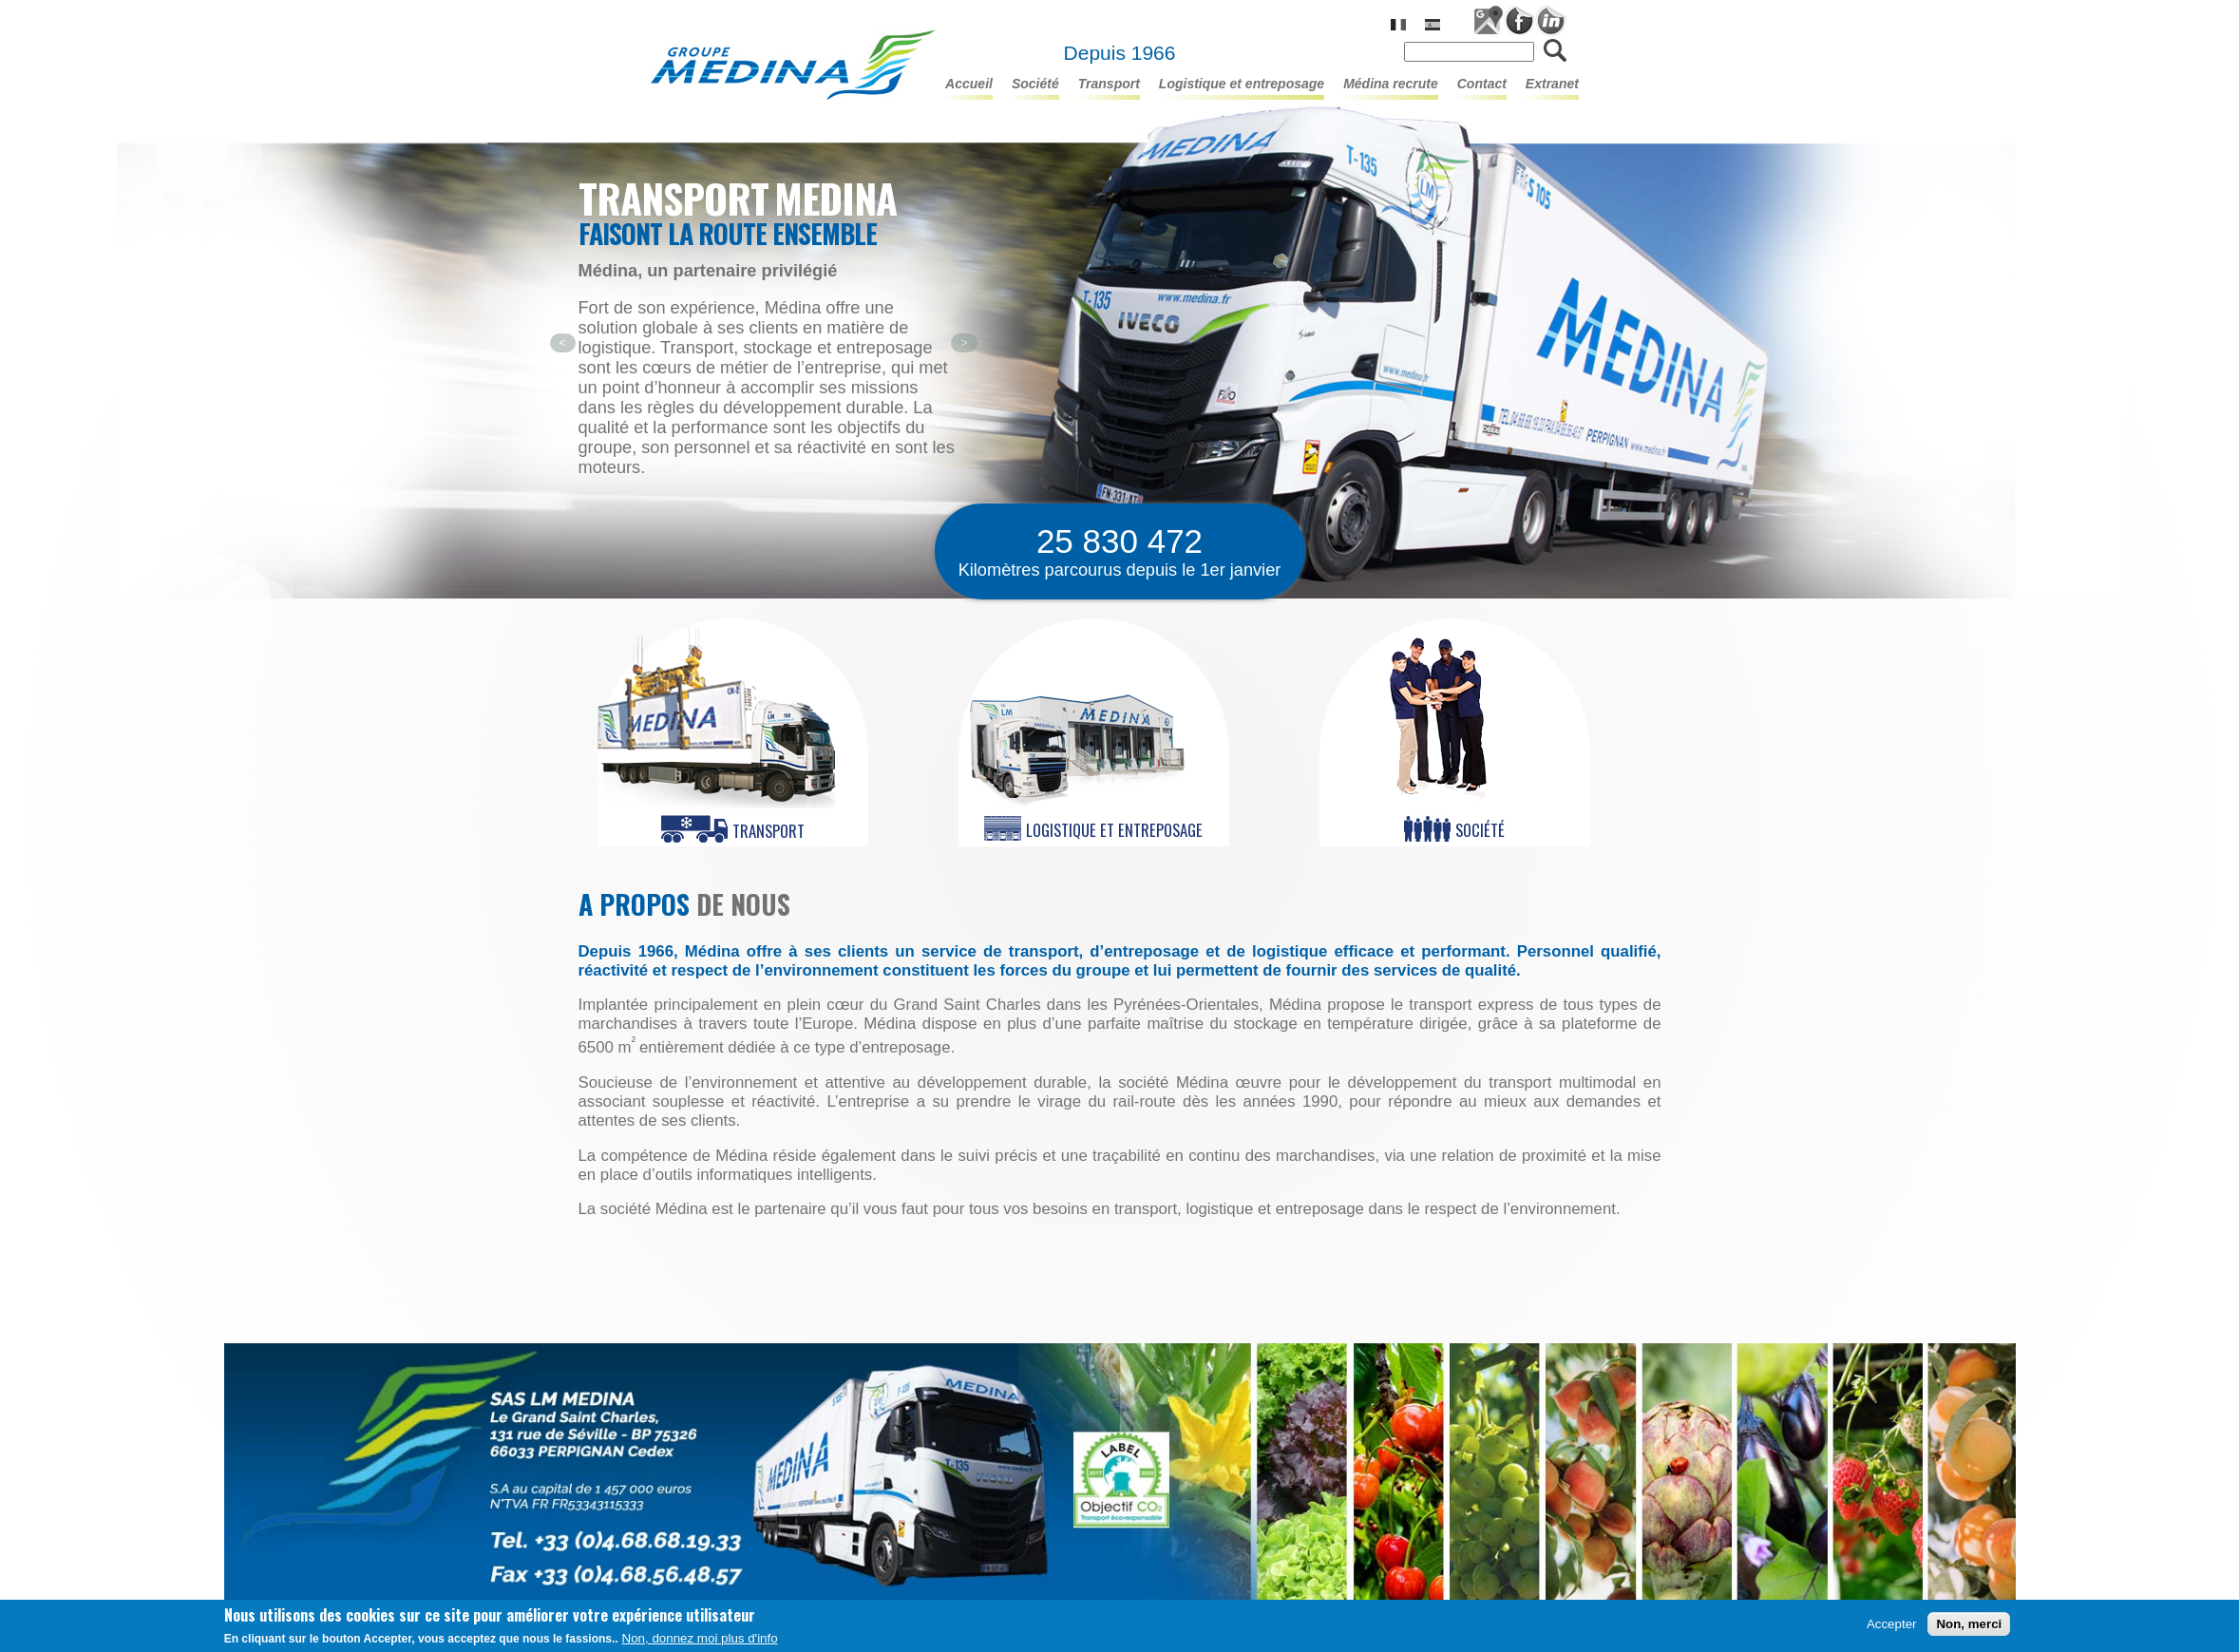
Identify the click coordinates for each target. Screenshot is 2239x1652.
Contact (1482, 83)
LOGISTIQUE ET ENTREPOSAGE (1241, 83)
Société (1035, 83)
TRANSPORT (1109, 83)
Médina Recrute (1390, 83)
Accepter (1892, 1626)
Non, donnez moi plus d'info (700, 1640)
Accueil (969, 83)
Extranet (1552, 83)
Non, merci (1969, 1626)
